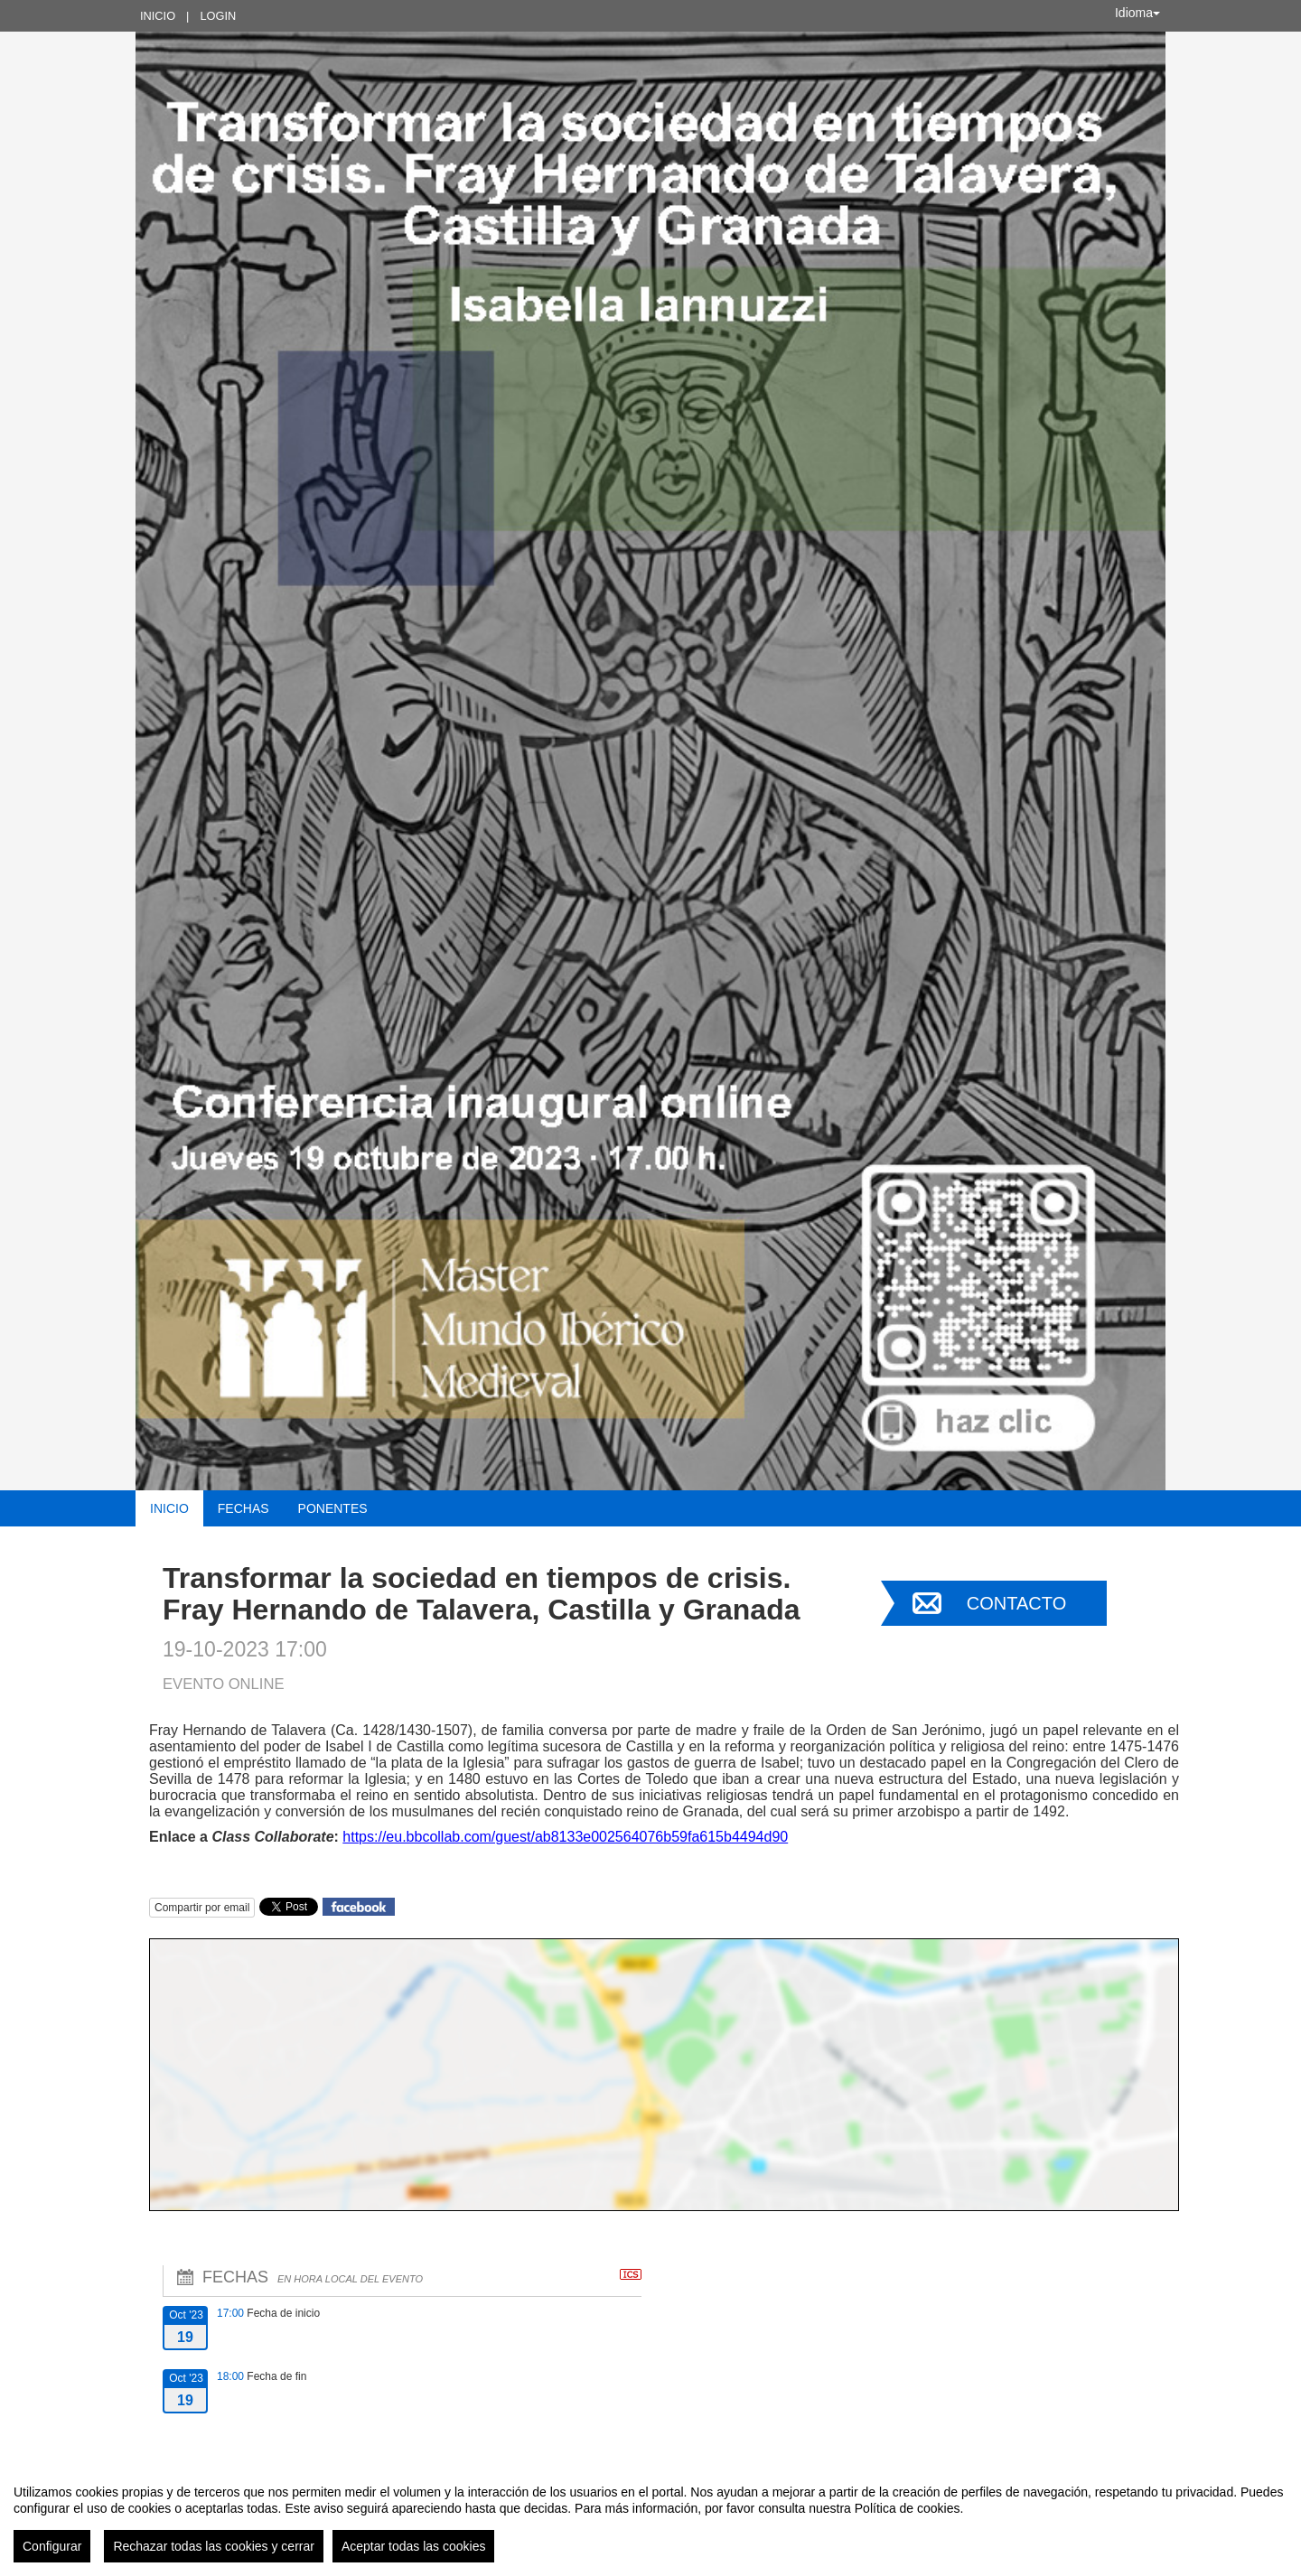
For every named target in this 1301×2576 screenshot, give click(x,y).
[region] (650, 2516)
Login (218, 16)
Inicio (157, 16)
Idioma (1137, 12)
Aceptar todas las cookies (414, 2546)
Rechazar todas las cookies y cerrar (213, 2546)
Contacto (1016, 1603)
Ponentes (333, 1508)
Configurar (52, 2546)
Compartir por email (201, 1907)
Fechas (243, 1508)
